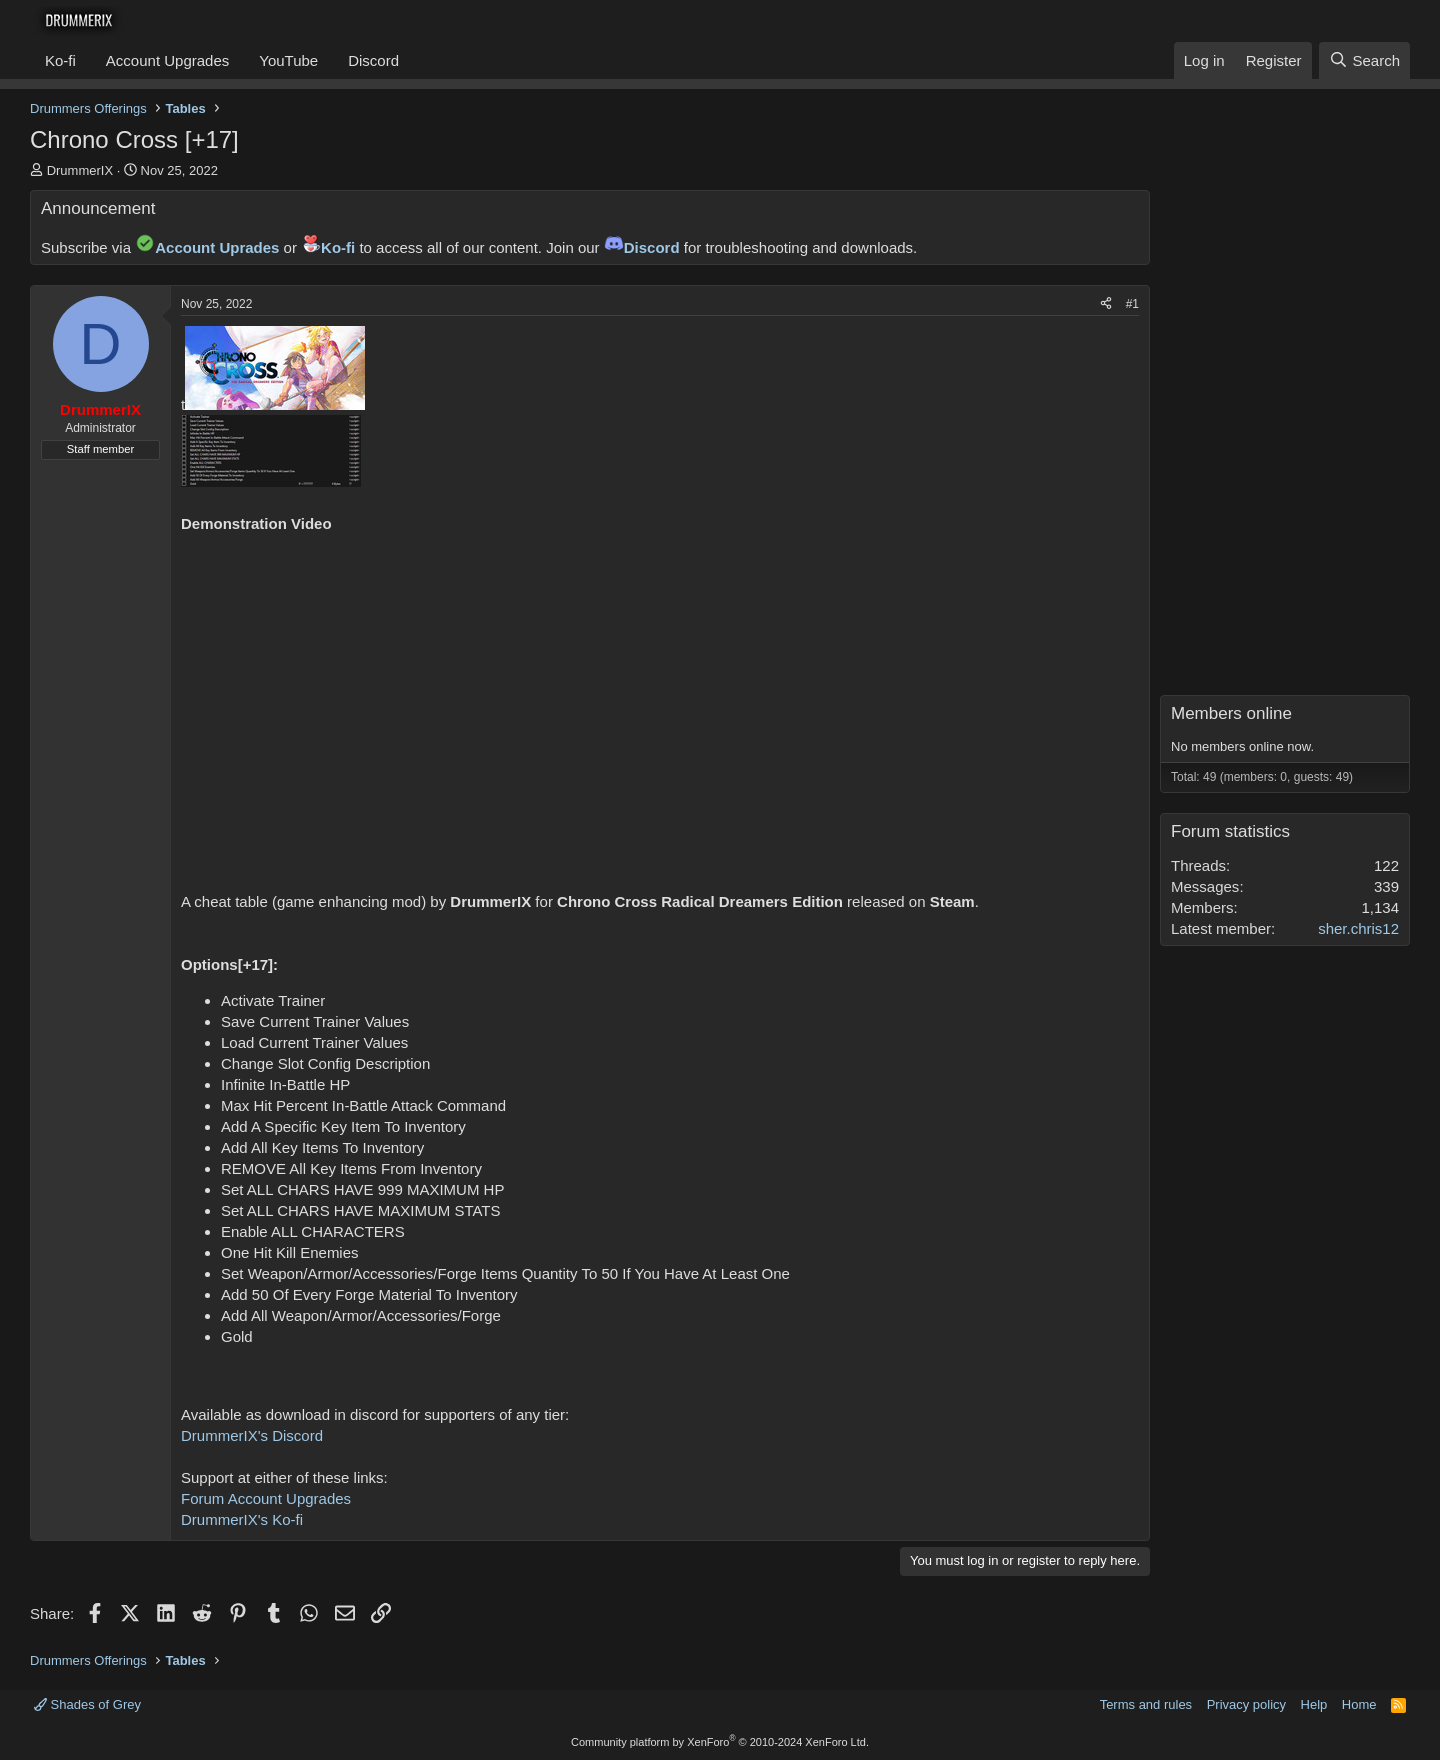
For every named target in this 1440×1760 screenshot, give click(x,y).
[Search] (1364, 60)
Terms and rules (1146, 1704)
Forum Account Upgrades (266, 1498)
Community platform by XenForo (720, 1742)
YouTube (288, 60)
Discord (373, 60)
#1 (1132, 304)
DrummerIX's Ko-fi (242, 1519)
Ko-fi (60, 60)
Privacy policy (1246, 1704)
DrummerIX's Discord (252, 1435)
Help (1314, 1704)
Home (1359, 1704)
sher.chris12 (1358, 928)
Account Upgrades (167, 60)
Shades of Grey (87, 1704)
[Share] (1106, 304)
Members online (1231, 713)
